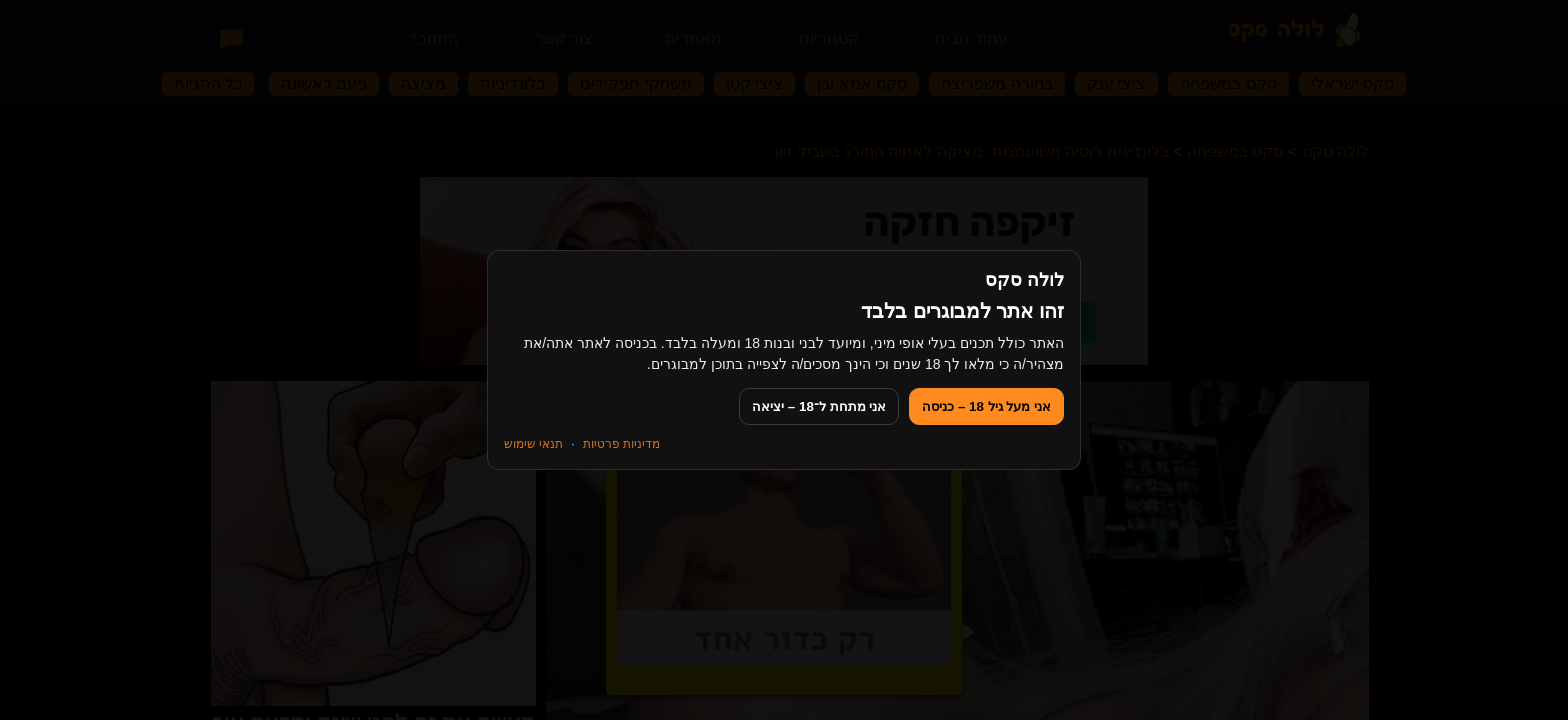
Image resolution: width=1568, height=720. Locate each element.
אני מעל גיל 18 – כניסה (986, 406)
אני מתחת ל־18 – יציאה (819, 406)
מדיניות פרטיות (621, 444)
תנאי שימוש (533, 444)
